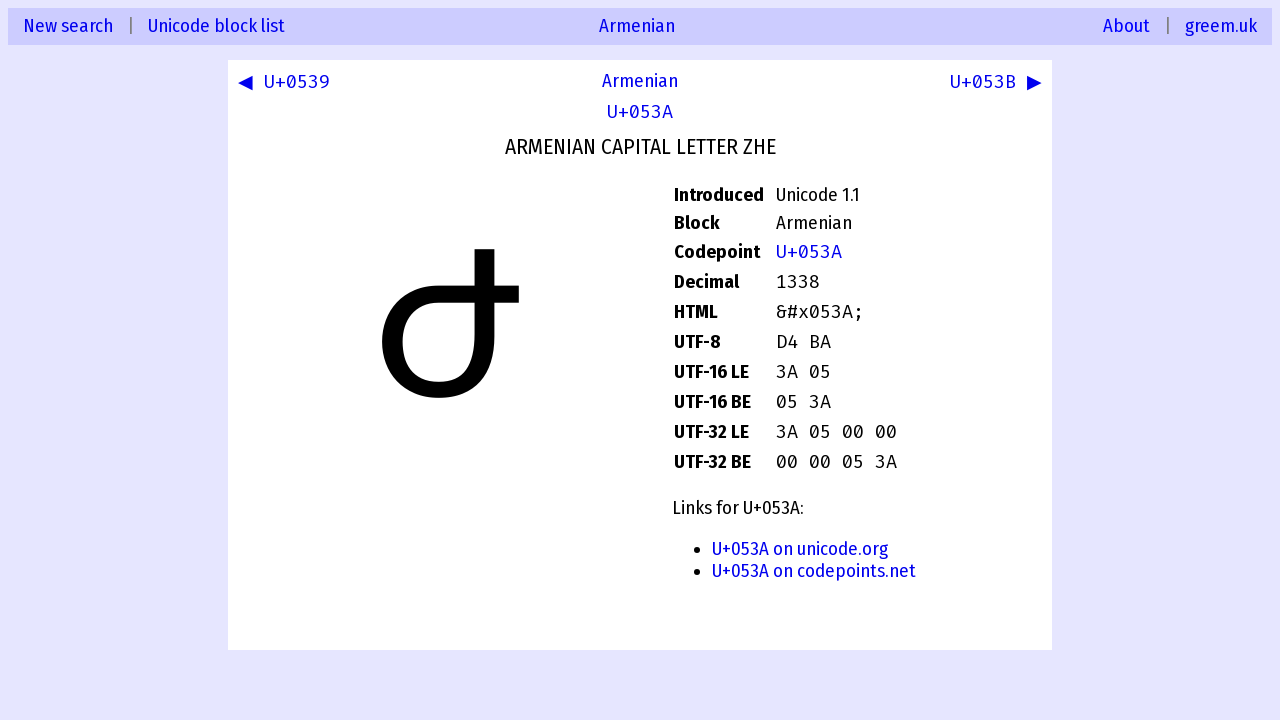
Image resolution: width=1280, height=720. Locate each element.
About (1126, 26)
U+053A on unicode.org (800, 549)
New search (68, 26)
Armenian (637, 26)
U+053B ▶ (992, 84)
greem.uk (1221, 26)
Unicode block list (216, 26)
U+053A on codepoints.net (814, 571)
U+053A (640, 112)
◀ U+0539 (287, 84)
